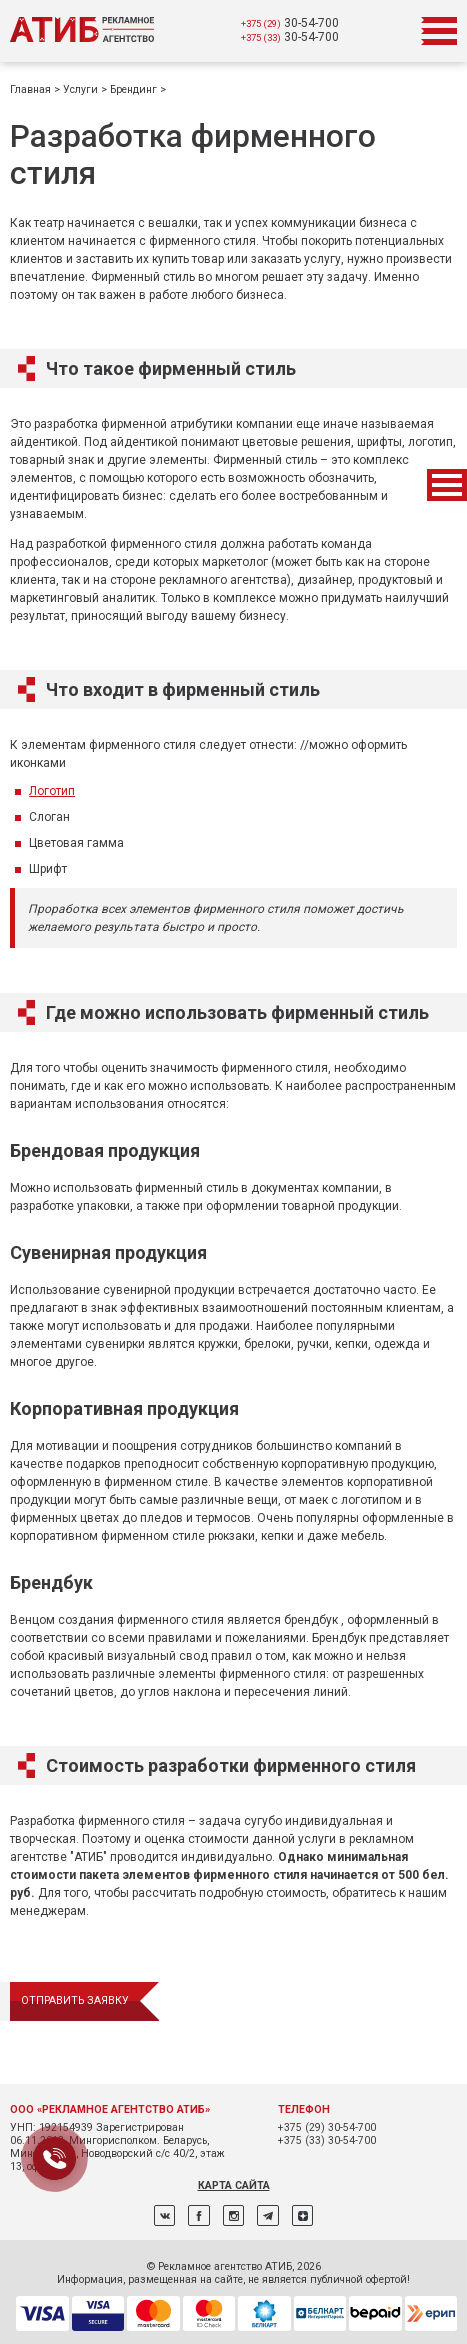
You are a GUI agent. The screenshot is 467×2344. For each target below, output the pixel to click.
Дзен (302, 2215)
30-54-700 (290, 23)
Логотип (52, 791)
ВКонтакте (164, 2215)
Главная (32, 89)
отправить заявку (75, 2000)
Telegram (267, 2215)
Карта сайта (234, 2185)
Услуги (82, 89)
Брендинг (135, 89)
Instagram (233, 2215)
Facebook (198, 2215)
